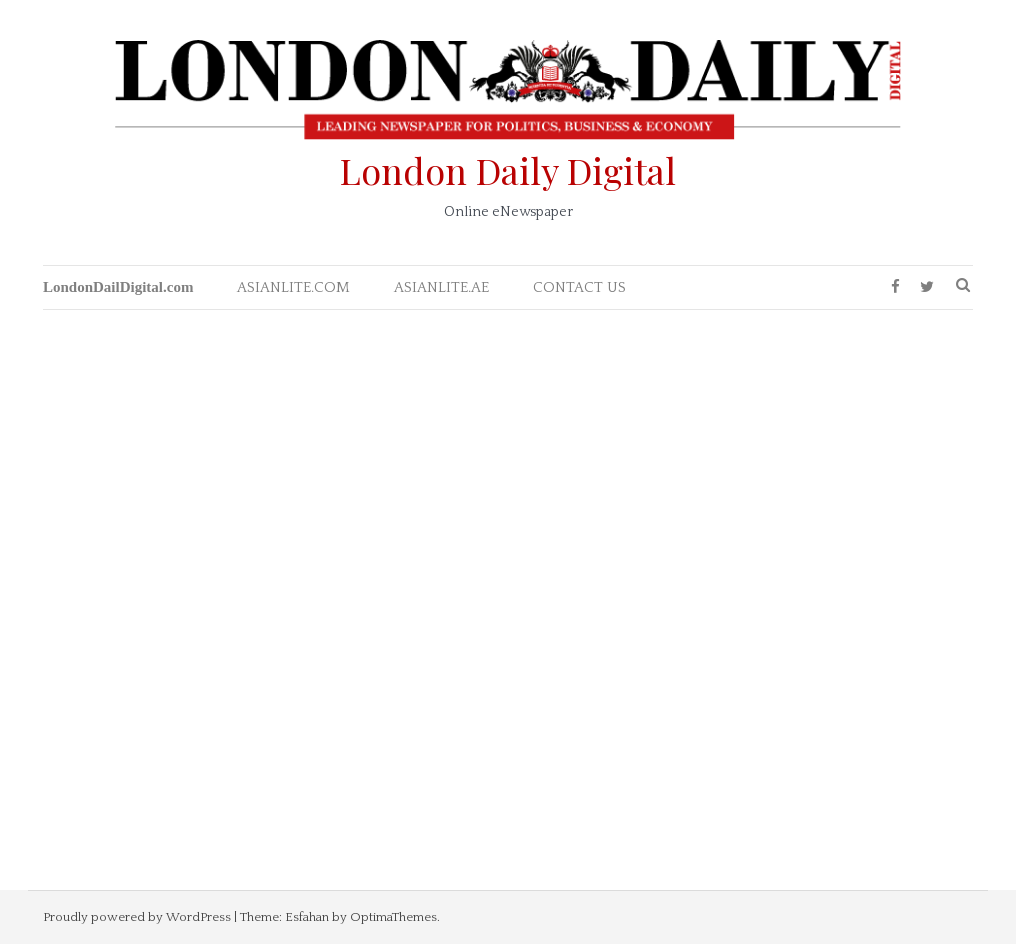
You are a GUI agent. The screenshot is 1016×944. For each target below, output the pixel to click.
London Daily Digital (508, 170)
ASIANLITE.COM (293, 287)
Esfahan (307, 917)
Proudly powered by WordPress (137, 917)
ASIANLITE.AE (441, 287)
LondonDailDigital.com (118, 287)
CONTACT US (579, 287)
